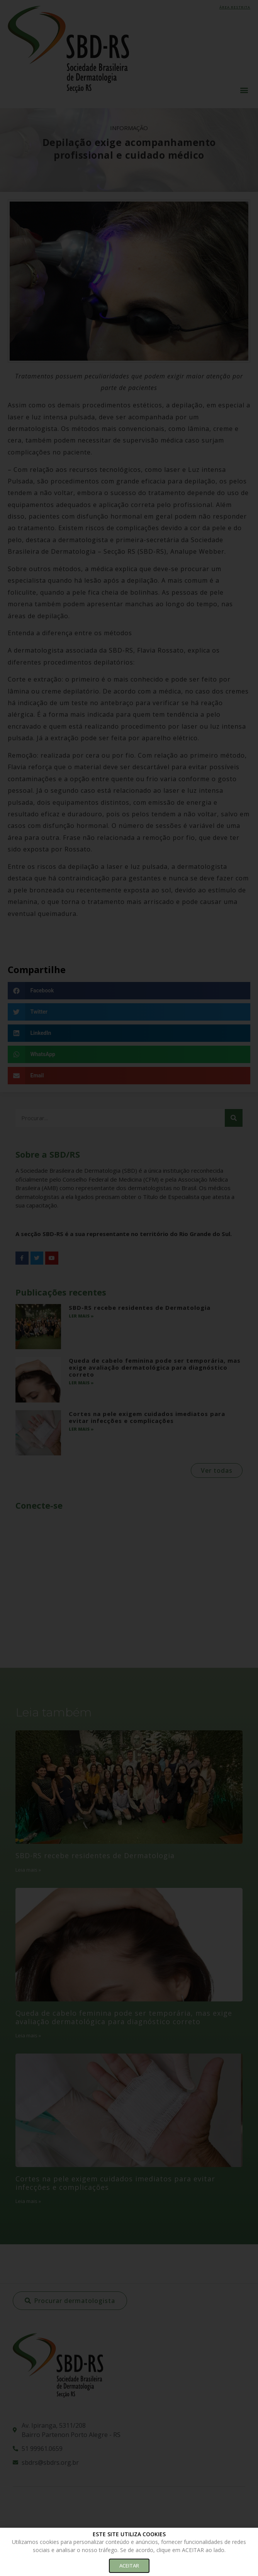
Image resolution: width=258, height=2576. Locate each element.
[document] (129, 1288)
